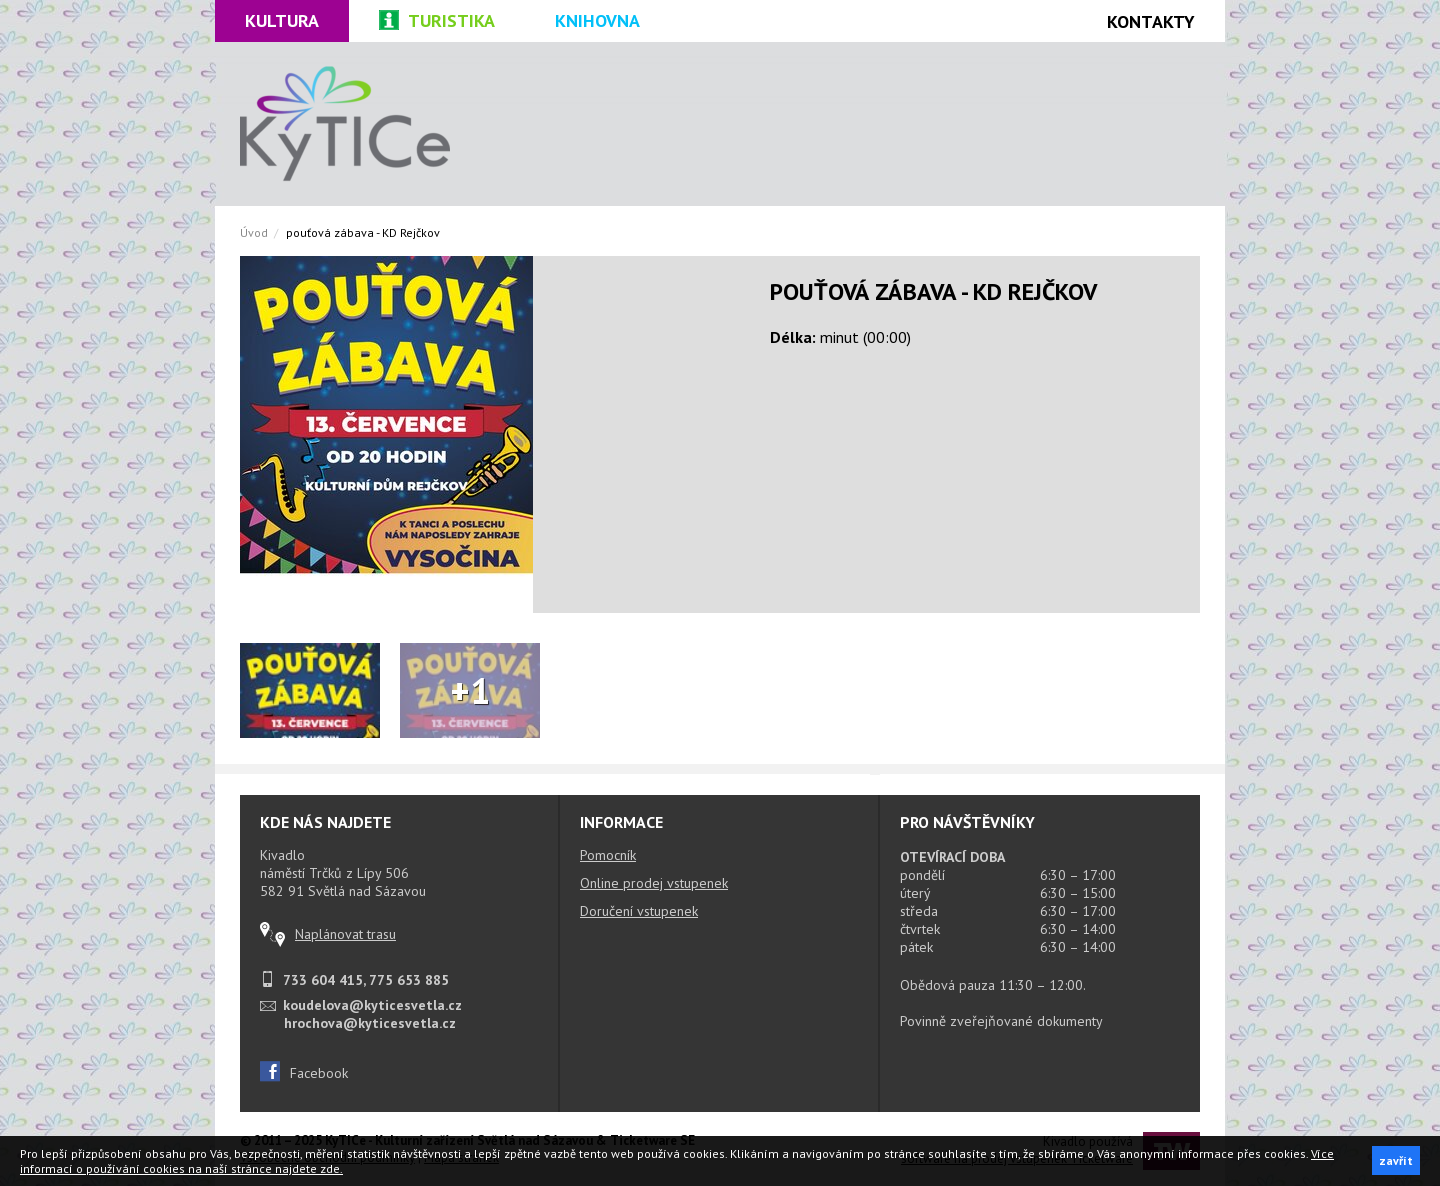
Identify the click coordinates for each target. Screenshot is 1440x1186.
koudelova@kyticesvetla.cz (372, 1005)
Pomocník (608, 855)
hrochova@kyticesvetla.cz (370, 1023)
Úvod (254, 232)
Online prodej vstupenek (654, 883)
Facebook (304, 1073)
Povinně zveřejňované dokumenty (1001, 1021)
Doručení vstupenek (639, 911)
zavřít (1396, 1160)
